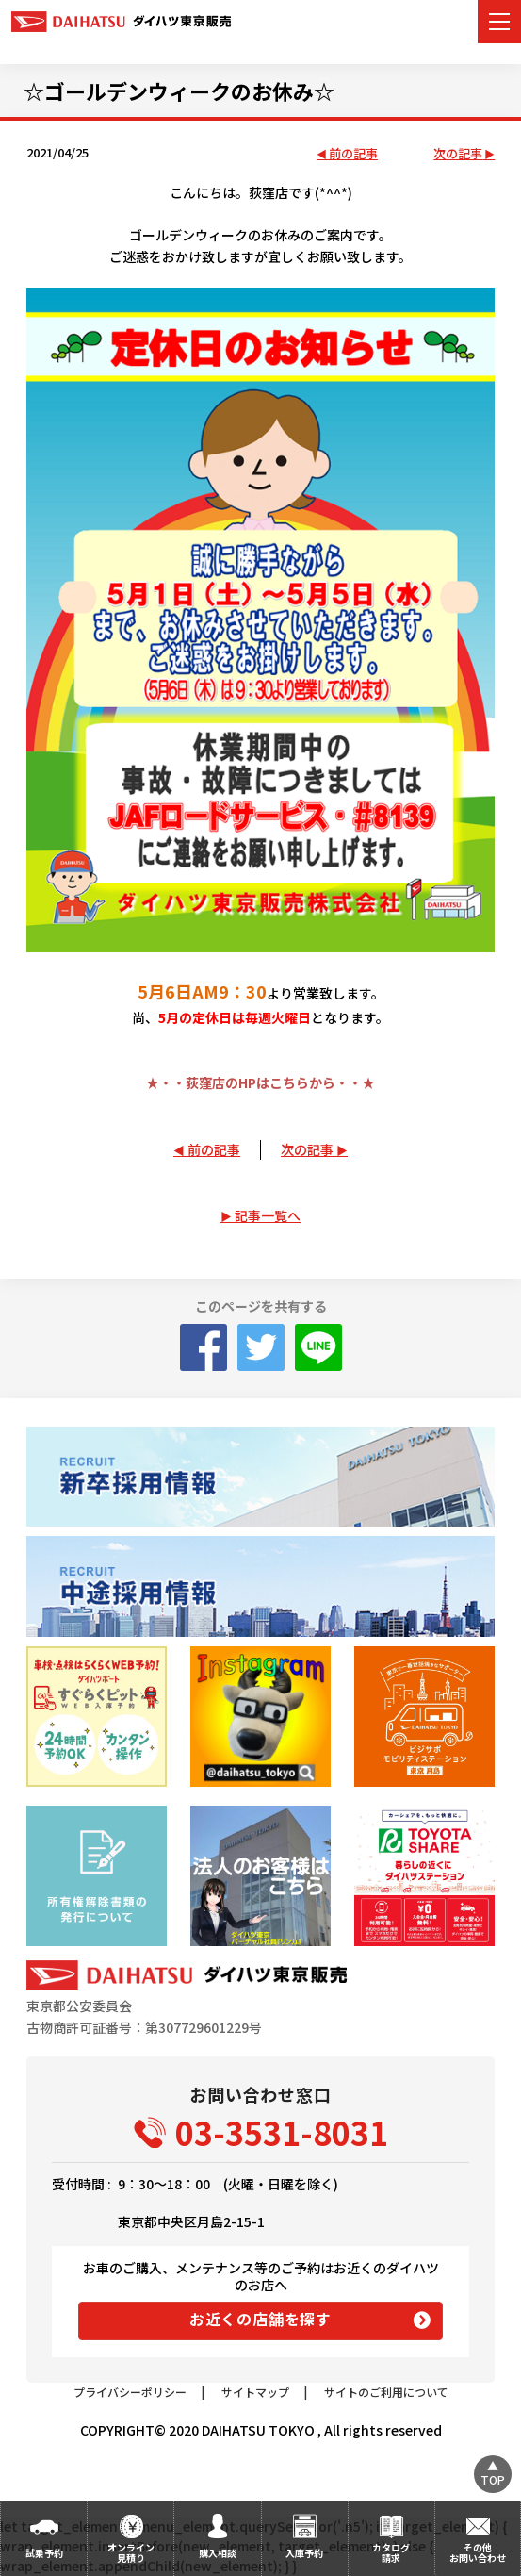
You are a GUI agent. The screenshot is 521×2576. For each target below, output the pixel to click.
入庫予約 (304, 2553)
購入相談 (217, 2553)
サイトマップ (255, 2392)
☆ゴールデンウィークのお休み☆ (179, 90)
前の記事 (353, 154)
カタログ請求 (391, 2552)
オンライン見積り (131, 2552)
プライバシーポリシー (130, 2392)
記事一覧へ (268, 1215)
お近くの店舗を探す (260, 2318)
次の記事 (457, 154)
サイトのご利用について (386, 2392)
